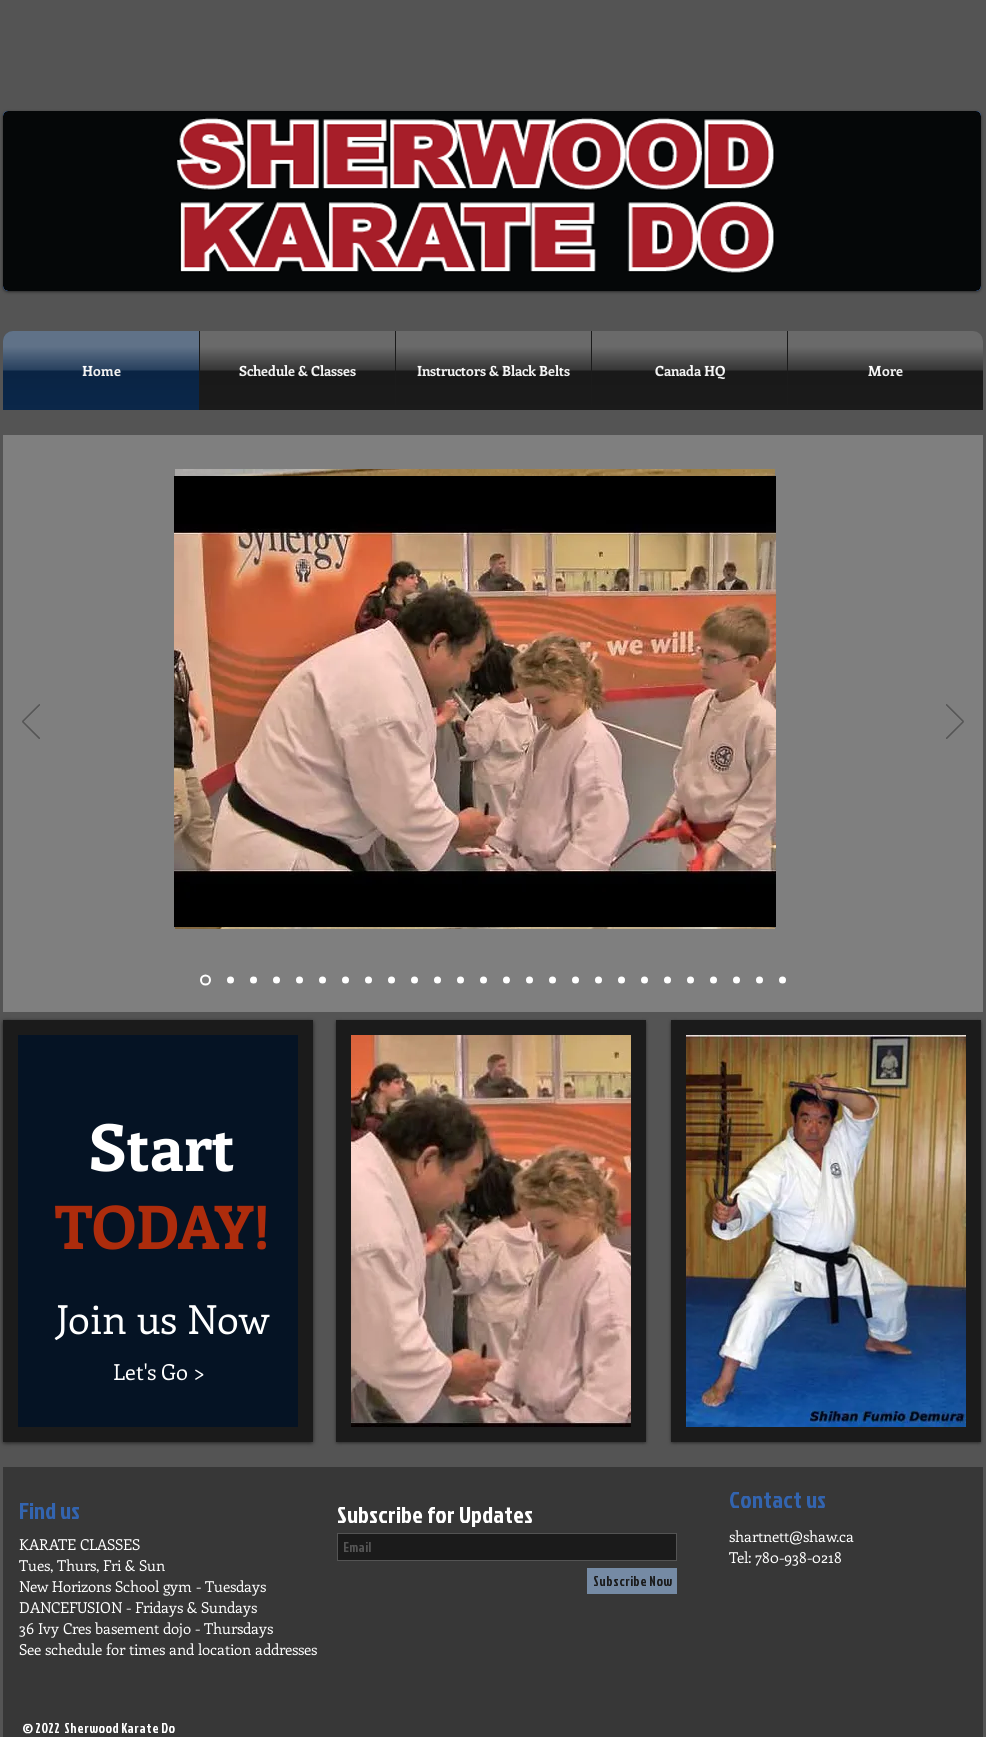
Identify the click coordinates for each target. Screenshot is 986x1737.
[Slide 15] (529, 980)
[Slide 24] (713, 980)
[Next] (955, 723)
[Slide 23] (690, 980)
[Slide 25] (736, 980)
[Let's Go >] (158, 1371)
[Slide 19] (621, 980)
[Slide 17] (575, 980)
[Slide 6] (322, 980)
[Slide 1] (205, 980)
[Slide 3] (253, 980)
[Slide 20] (644, 980)
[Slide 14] (506, 980)
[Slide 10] (414, 980)
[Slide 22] (667, 980)
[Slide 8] (368, 980)
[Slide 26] (782, 980)
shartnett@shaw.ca (791, 1536)
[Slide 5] (299, 980)
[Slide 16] (552, 980)
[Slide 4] (276, 980)
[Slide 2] (230, 980)
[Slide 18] (598, 980)
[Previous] (31, 723)
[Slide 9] (391, 980)
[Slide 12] (460, 980)
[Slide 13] (483, 980)
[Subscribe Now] (632, 1581)
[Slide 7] (345, 980)
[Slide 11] (437, 980)
